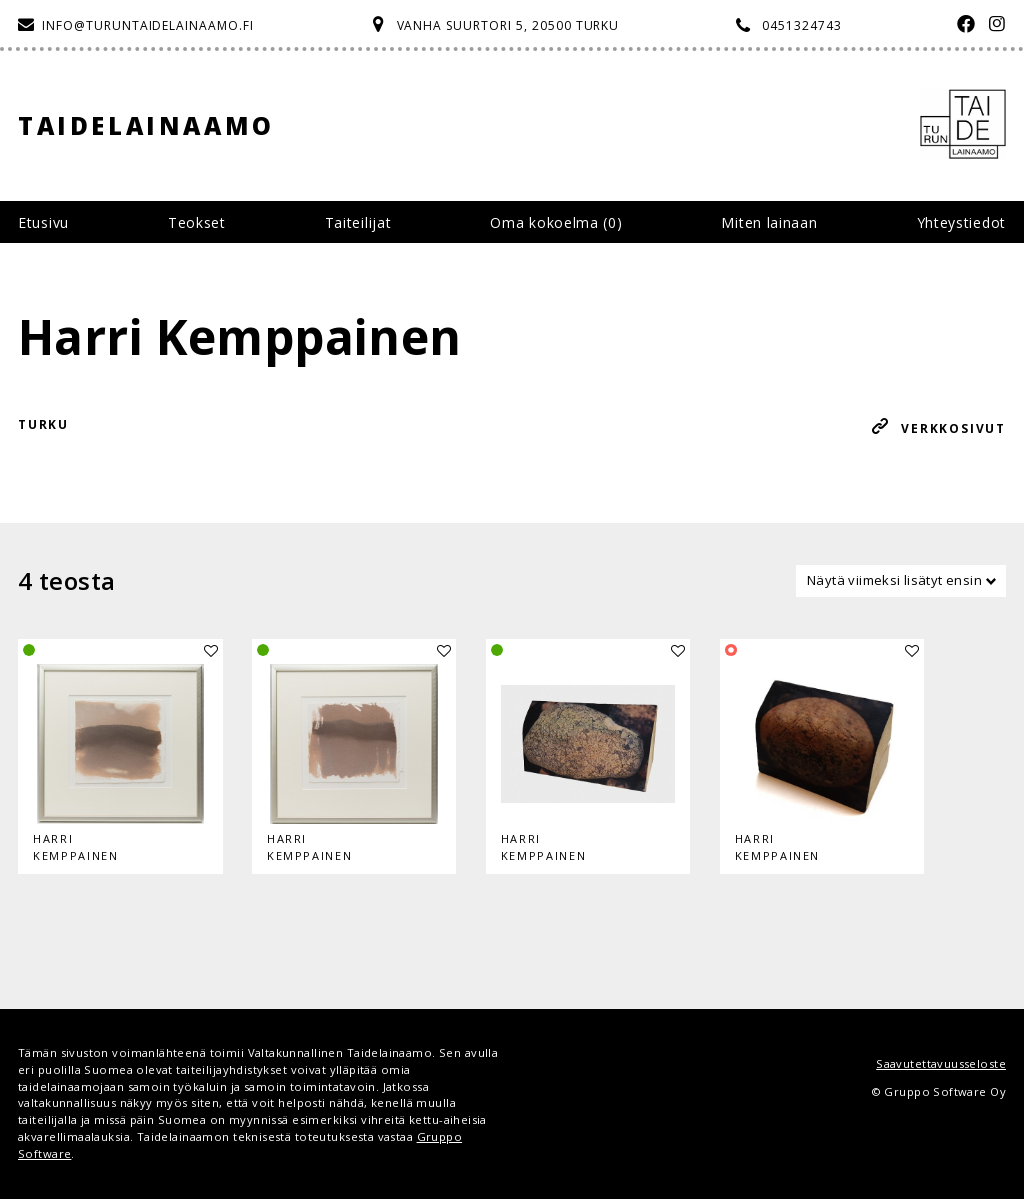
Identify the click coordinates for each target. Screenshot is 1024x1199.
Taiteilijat (358, 222)
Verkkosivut (953, 428)
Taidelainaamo (146, 125)
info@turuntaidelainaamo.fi (148, 25)
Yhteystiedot (961, 222)
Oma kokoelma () (556, 222)
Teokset (197, 222)
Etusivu (43, 222)
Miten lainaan (769, 222)
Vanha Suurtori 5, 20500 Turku (508, 25)
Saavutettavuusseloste (941, 1063)
